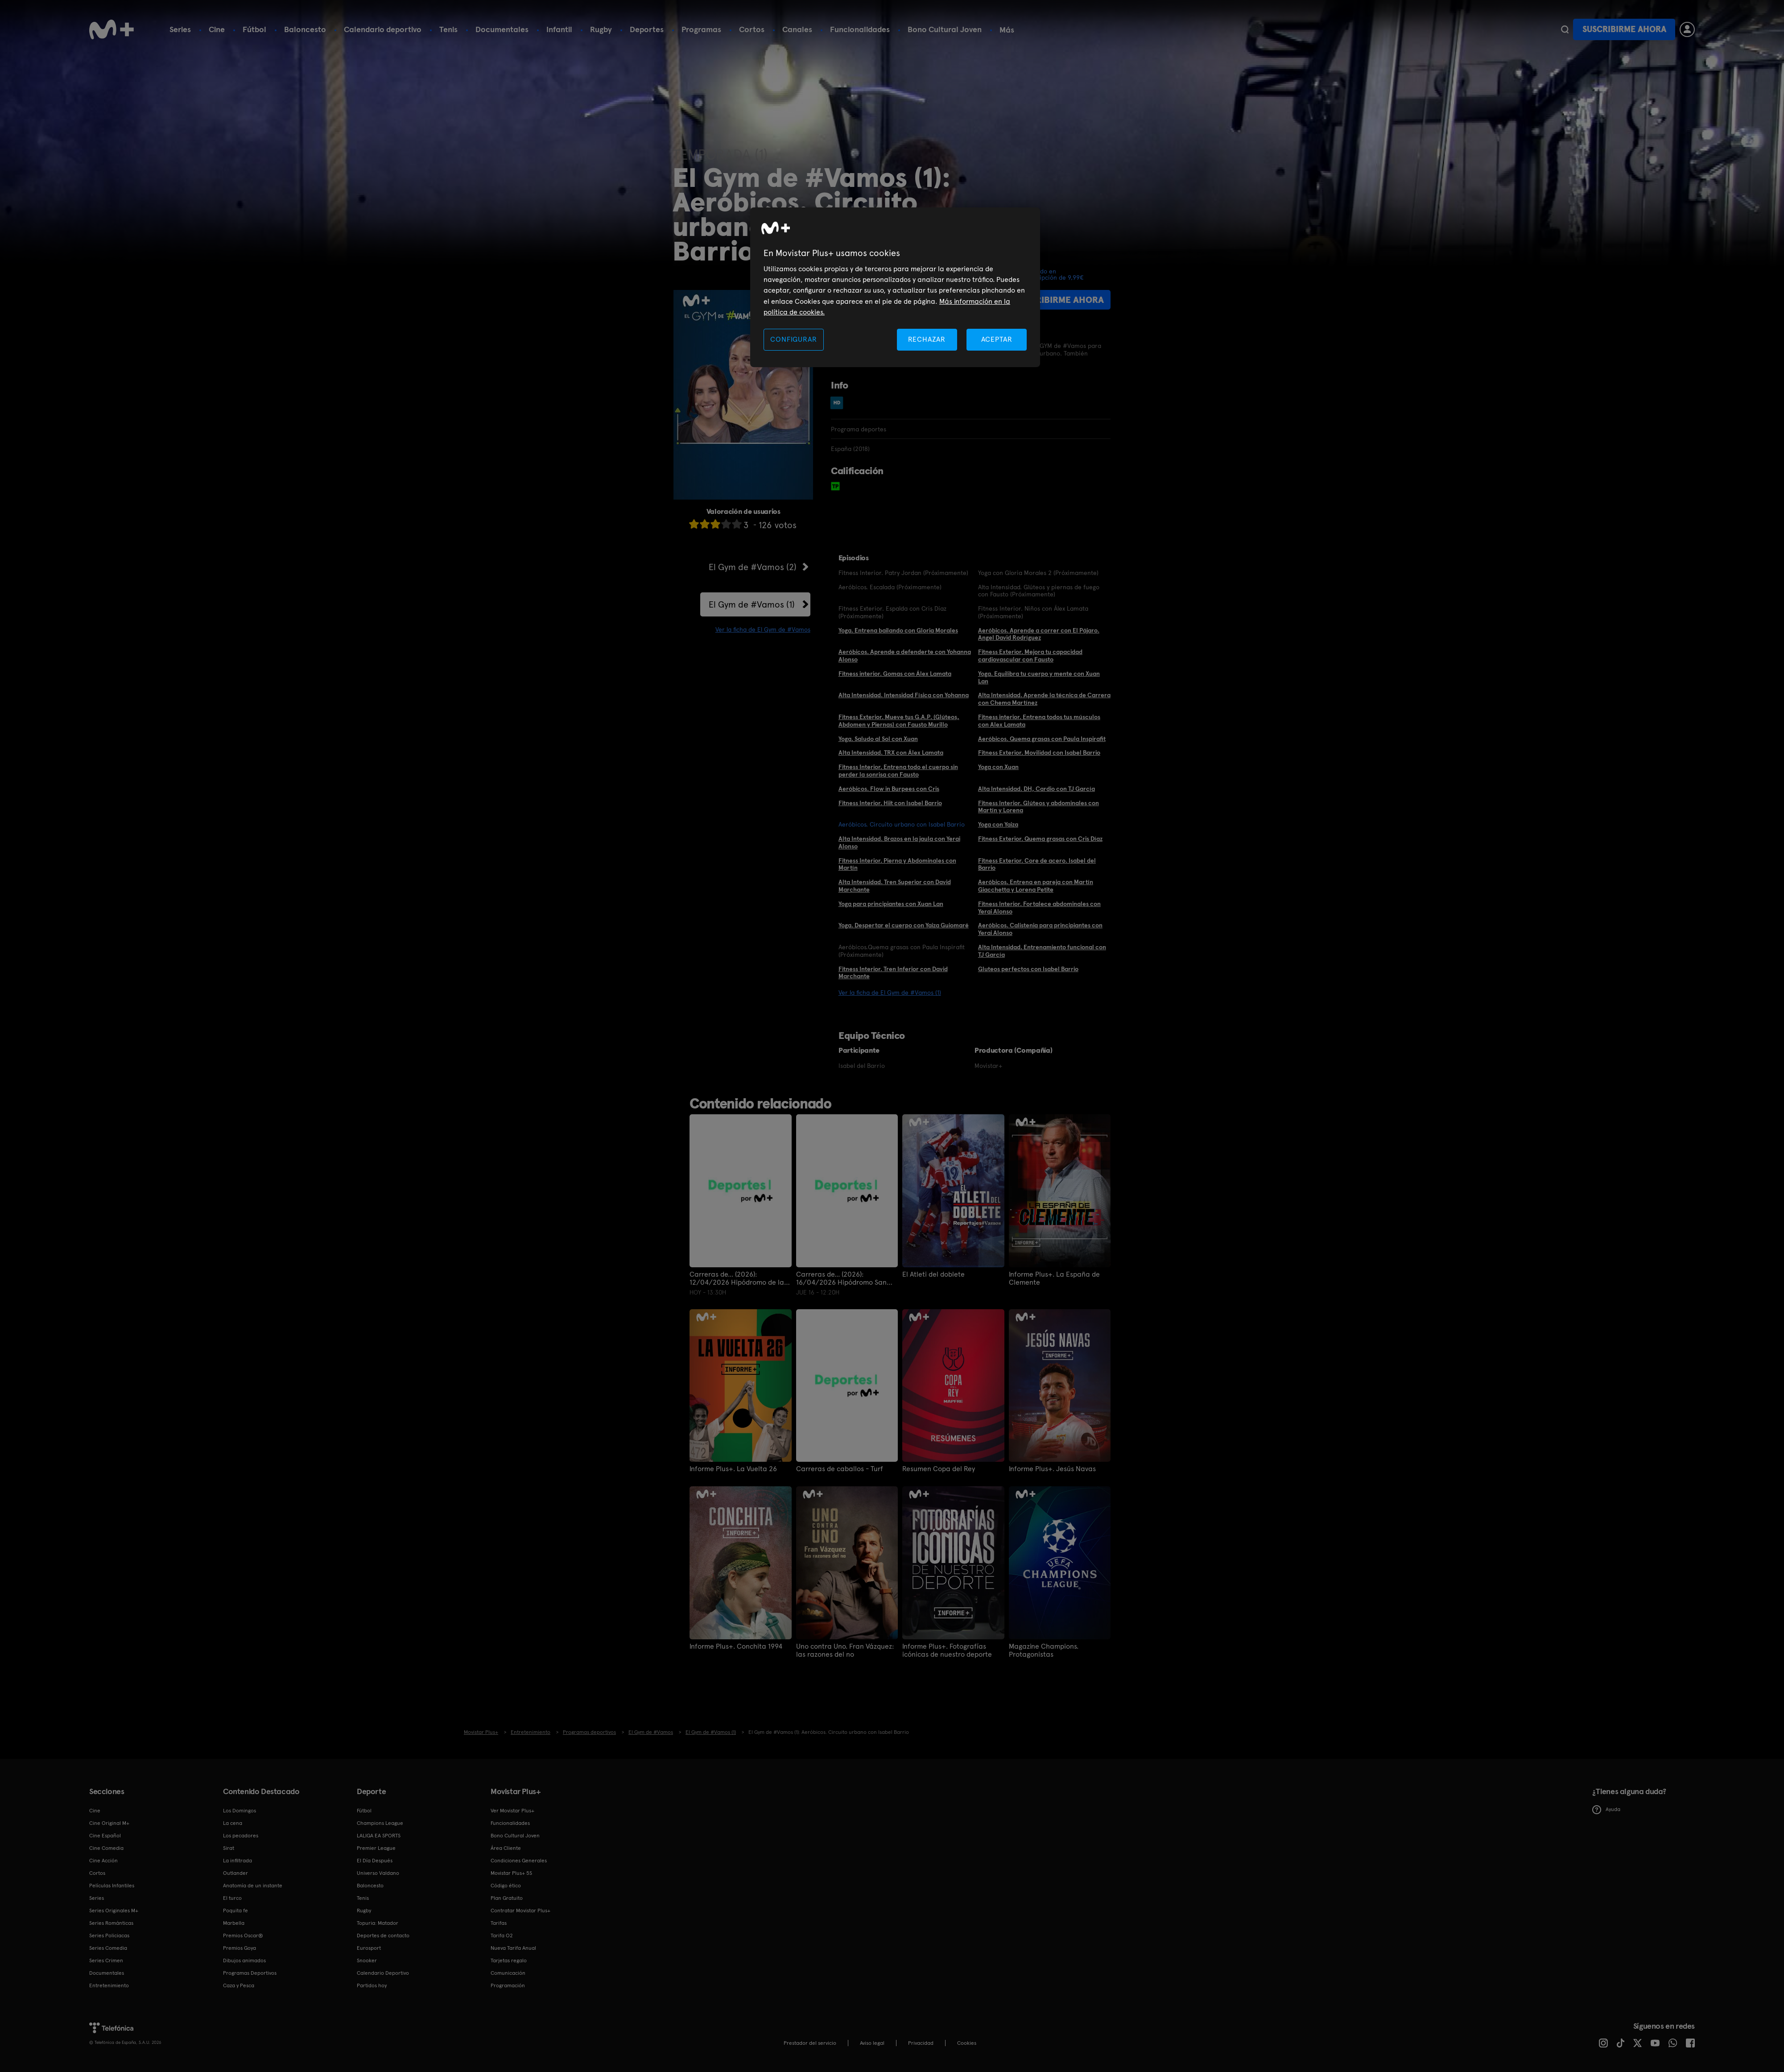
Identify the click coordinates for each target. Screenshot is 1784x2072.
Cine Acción (103, 1860)
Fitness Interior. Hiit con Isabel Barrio (890, 802)
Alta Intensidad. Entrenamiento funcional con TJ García (1042, 950)
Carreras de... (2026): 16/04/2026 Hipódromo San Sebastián (841, 1278)
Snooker (367, 1960)
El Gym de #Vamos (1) (752, 604)
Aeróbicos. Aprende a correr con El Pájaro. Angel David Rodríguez (1038, 634)
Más (1006, 29)
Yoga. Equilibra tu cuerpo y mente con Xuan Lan (1039, 677)
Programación (508, 1985)
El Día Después (374, 1860)
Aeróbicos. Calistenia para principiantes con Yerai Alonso (1040, 929)
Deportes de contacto (383, 1935)
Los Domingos (239, 1810)
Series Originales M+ (113, 1910)
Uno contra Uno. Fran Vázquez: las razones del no (845, 1650)
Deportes (647, 29)
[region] (895, 287)
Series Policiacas (109, 1935)
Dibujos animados (244, 1960)
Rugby (601, 29)
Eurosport (369, 1948)
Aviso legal (872, 2043)
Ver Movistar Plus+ (512, 1810)
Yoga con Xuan (998, 766)
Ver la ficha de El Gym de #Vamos (762, 629)
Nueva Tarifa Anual (513, 1948)
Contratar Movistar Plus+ (520, 1910)
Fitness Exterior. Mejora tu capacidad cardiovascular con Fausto (1030, 655)
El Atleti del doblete (933, 1274)
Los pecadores (240, 1835)
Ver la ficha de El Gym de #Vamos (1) (889, 992)
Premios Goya (239, 1948)
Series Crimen (106, 1960)
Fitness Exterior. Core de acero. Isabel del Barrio (1037, 864)
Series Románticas (111, 1923)
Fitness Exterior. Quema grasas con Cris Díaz (1040, 838)
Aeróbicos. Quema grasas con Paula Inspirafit (1042, 738)
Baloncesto (305, 29)
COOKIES (966, 2043)
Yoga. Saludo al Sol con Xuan (878, 738)
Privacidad (920, 2043)
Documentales (502, 29)
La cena (232, 1823)
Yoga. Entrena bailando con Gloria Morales (898, 630)
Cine (217, 29)
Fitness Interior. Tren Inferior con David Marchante (893, 972)
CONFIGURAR (793, 339)
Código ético (506, 1885)
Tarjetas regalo (509, 1960)
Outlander (235, 1873)
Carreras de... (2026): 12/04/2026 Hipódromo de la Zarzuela (737, 1278)
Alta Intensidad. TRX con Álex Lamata (890, 752)
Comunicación (508, 1973)
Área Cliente (506, 1848)
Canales (797, 29)
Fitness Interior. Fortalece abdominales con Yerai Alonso (1039, 907)
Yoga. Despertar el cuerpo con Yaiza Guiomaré (903, 925)
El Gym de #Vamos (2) (753, 567)
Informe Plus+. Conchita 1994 (736, 1646)
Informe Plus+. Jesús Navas (1052, 1469)
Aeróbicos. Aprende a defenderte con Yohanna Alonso (904, 655)
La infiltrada (237, 1860)
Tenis (448, 29)
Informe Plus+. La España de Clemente (1054, 1278)
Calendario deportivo (382, 29)
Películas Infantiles (111, 1885)
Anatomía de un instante (252, 1885)
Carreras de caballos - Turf (839, 1469)
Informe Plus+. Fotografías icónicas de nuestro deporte (947, 1650)
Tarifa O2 (502, 1935)
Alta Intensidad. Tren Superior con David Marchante (894, 885)
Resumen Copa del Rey (938, 1469)
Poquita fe (235, 1910)
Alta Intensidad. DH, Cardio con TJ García (1036, 788)
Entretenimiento (109, 1985)
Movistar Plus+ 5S (511, 1873)
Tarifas (499, 1923)
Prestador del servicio (810, 2043)
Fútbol (254, 29)
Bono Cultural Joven (945, 29)
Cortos (751, 29)
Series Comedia (108, 1948)
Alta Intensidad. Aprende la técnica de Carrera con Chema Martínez (1044, 698)
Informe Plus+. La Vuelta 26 (733, 1469)
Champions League (380, 1823)
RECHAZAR (927, 339)
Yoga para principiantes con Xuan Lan (890, 903)
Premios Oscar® (243, 1935)
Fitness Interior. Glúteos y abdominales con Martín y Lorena (1038, 806)
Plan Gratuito (507, 1898)
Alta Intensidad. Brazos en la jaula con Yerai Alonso (899, 842)
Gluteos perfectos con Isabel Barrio (1028, 968)
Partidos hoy (372, 1985)
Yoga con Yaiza (998, 824)
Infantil (559, 29)
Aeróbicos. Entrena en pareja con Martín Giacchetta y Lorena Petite (1035, 885)
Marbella (233, 1923)
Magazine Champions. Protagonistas (1043, 1650)
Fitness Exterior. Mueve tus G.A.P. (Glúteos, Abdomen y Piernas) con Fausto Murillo (898, 720)
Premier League (376, 1848)
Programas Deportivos (250, 1973)
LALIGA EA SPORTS (379, 1835)
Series (180, 29)
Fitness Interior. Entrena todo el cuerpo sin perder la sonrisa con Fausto (898, 770)
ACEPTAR (996, 339)
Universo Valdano (378, 1873)
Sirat (228, 1848)
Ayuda (1606, 1809)
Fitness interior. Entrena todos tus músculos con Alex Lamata (1039, 720)
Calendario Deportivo (383, 1973)
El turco (232, 1898)
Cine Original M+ (109, 1823)
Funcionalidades (860, 29)
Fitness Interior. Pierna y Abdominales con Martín (897, 864)
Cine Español (105, 1835)
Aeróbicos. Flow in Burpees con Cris (888, 788)
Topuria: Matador (377, 1923)
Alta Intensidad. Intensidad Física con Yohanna (903, 695)
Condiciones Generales (519, 1860)
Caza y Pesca (238, 1985)
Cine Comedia (106, 1848)
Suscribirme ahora (1624, 29)
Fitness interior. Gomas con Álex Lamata (894, 673)
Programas (701, 29)
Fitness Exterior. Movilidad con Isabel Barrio (1039, 752)
